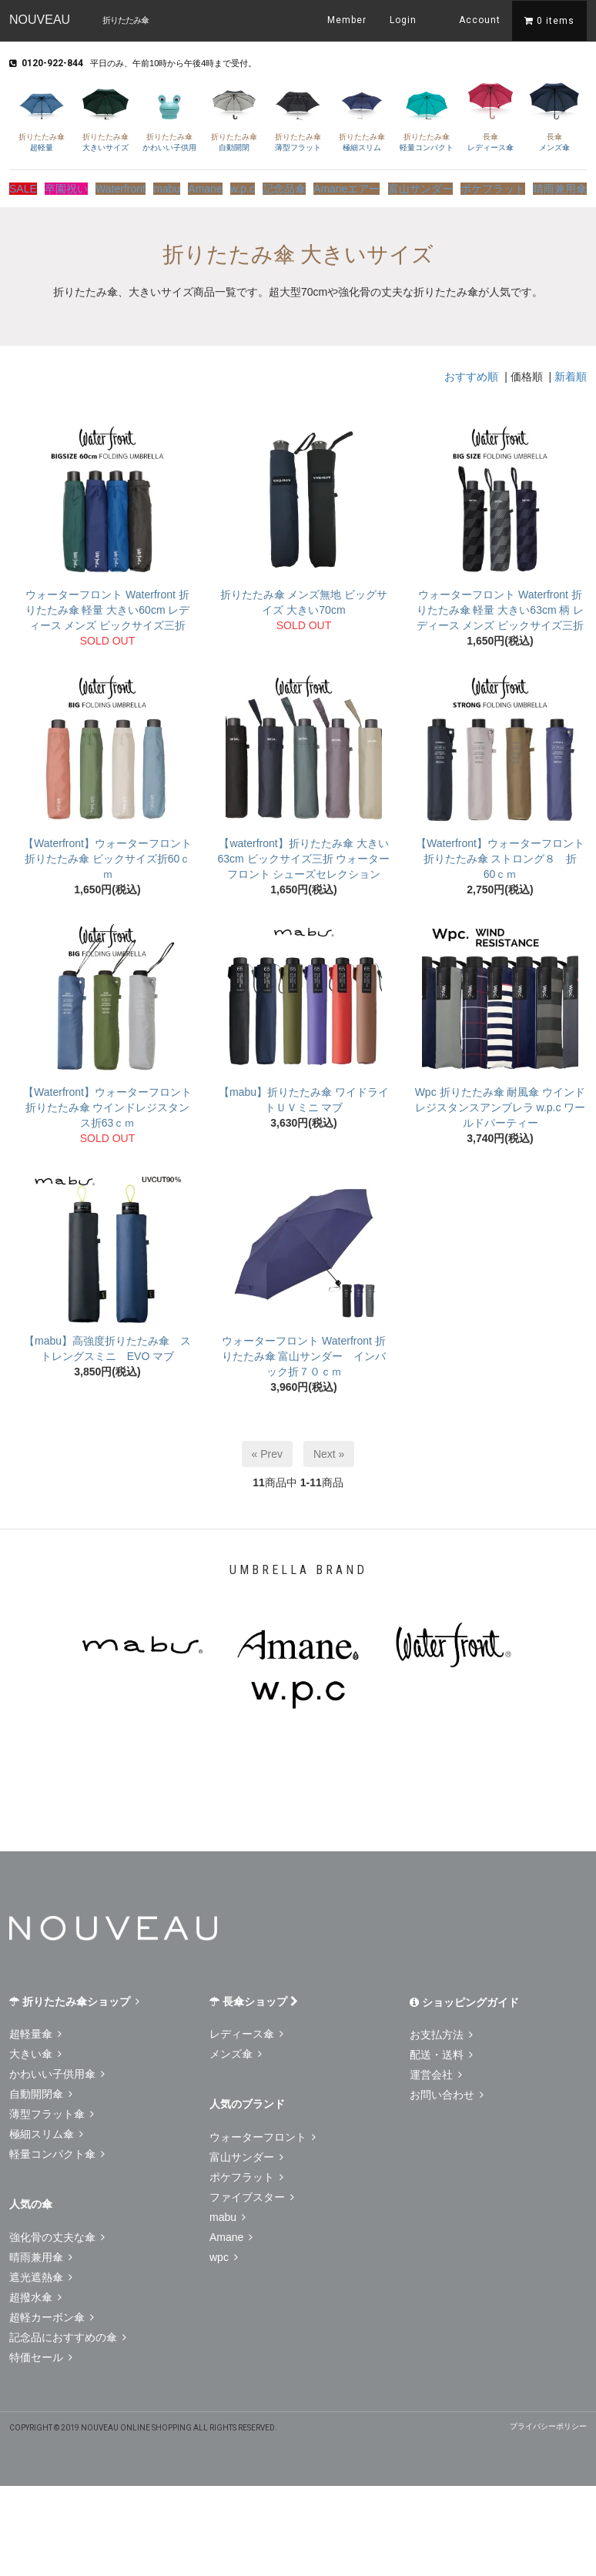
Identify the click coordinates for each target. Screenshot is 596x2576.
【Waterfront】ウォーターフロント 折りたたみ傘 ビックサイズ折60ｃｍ (107, 854)
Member (347, 20)
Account (470, 18)
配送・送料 (441, 2050)
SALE (23, 186)
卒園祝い (71, 186)
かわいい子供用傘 (57, 2069)
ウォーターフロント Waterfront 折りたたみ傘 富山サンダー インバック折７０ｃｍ (304, 1351)
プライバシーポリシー (548, 2421)
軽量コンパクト (426, 115)
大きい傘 (35, 2049)
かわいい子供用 (170, 115)
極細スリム (362, 115)
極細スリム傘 (46, 2129)
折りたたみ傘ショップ (74, 1997)
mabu (172, 186)
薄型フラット (298, 115)
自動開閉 (234, 115)
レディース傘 (490, 115)
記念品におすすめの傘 (67, 2332)
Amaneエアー (366, 186)
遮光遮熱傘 (40, 2272)
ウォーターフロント (262, 2132)
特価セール (40, 2353)
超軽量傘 (35, 2029)
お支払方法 (441, 2030)
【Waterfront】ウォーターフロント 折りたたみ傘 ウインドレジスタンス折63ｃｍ (107, 1102)
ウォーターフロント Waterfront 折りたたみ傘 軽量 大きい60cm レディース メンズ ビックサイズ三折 (107, 605)
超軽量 (41, 115)
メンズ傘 (555, 115)
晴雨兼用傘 (563, 186)
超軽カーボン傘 (51, 2312)
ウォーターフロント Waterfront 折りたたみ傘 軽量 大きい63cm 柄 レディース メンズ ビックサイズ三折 (500, 605)
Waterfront (125, 186)
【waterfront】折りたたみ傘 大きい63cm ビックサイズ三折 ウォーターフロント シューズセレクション (303, 854)
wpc (223, 2252)
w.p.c (259, 186)
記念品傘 (306, 186)
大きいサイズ (105, 115)
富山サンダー (433, 186)
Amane (216, 186)
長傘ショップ (253, 1997)
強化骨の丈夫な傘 (57, 2232)
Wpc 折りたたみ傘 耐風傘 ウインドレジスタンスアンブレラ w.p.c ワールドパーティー (500, 1102)
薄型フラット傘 (51, 2109)
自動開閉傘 (40, 2089)
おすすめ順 (471, 372)
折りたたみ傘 (125, 20)
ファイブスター (251, 2192)
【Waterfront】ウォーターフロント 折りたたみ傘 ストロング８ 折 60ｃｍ (502, 854)
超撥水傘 (35, 2292)
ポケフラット (500, 186)
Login (403, 20)
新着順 (570, 372)
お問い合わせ (447, 2090)
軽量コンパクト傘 (57, 2149)
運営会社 (436, 2070)
